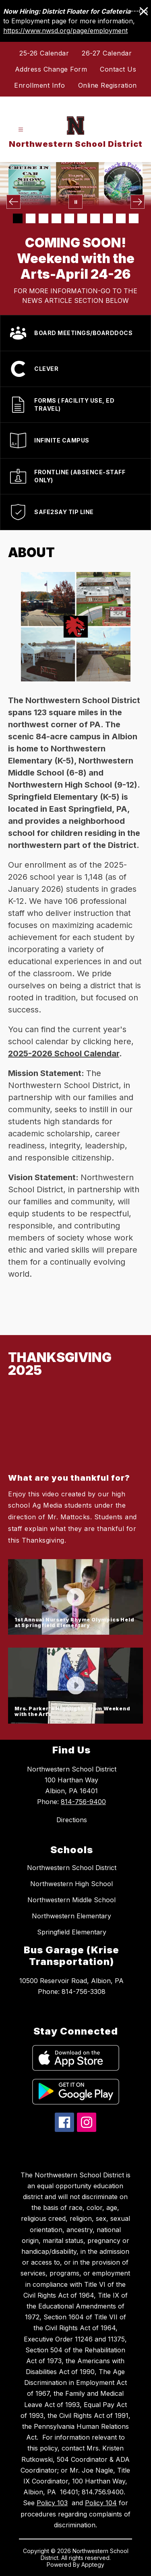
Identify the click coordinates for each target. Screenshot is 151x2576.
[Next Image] (137, 202)
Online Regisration (107, 85)
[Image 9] (121, 218)
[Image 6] (82, 218)
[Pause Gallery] (75, 202)
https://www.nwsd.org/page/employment (65, 31)
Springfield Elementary (71, 1932)
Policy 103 (52, 2503)
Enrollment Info (39, 85)
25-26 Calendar (44, 53)
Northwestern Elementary (71, 1916)
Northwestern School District (71, 1868)
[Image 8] (108, 218)
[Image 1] (18, 218)
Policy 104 (101, 2503)
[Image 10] (134, 218)
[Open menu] (20, 129)
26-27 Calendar (107, 53)
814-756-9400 (83, 1802)
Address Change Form (51, 69)
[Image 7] (95, 218)
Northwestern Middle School (71, 1900)
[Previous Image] (13, 202)
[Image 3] (43, 218)
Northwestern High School (71, 1884)
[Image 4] (56, 218)
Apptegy (92, 2564)
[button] (75, 1468)
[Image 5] (69, 218)
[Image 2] (30, 218)
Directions (71, 1820)
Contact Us (118, 69)
